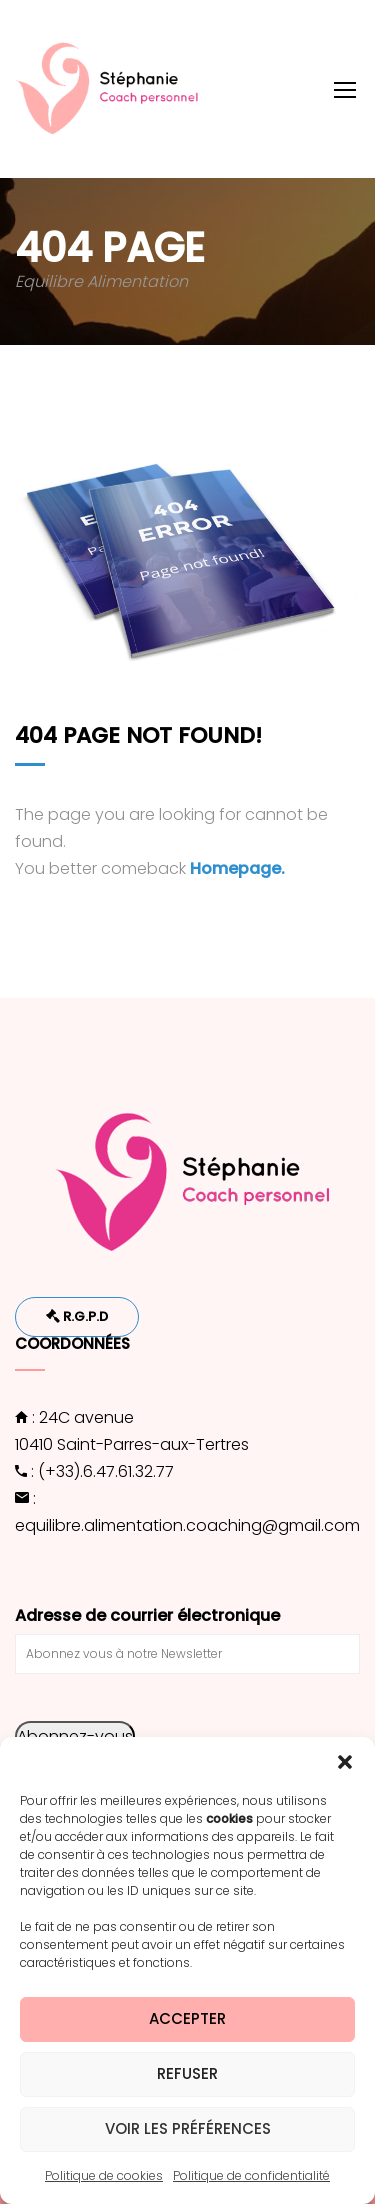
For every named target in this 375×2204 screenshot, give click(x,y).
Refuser (187, 2073)
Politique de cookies (104, 2175)
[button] (345, 1762)
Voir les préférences (188, 2128)
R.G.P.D (77, 1316)
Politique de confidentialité (251, 2175)
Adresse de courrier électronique (147, 1615)
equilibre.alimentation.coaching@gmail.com (187, 1525)
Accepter (187, 2018)
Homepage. (237, 868)
